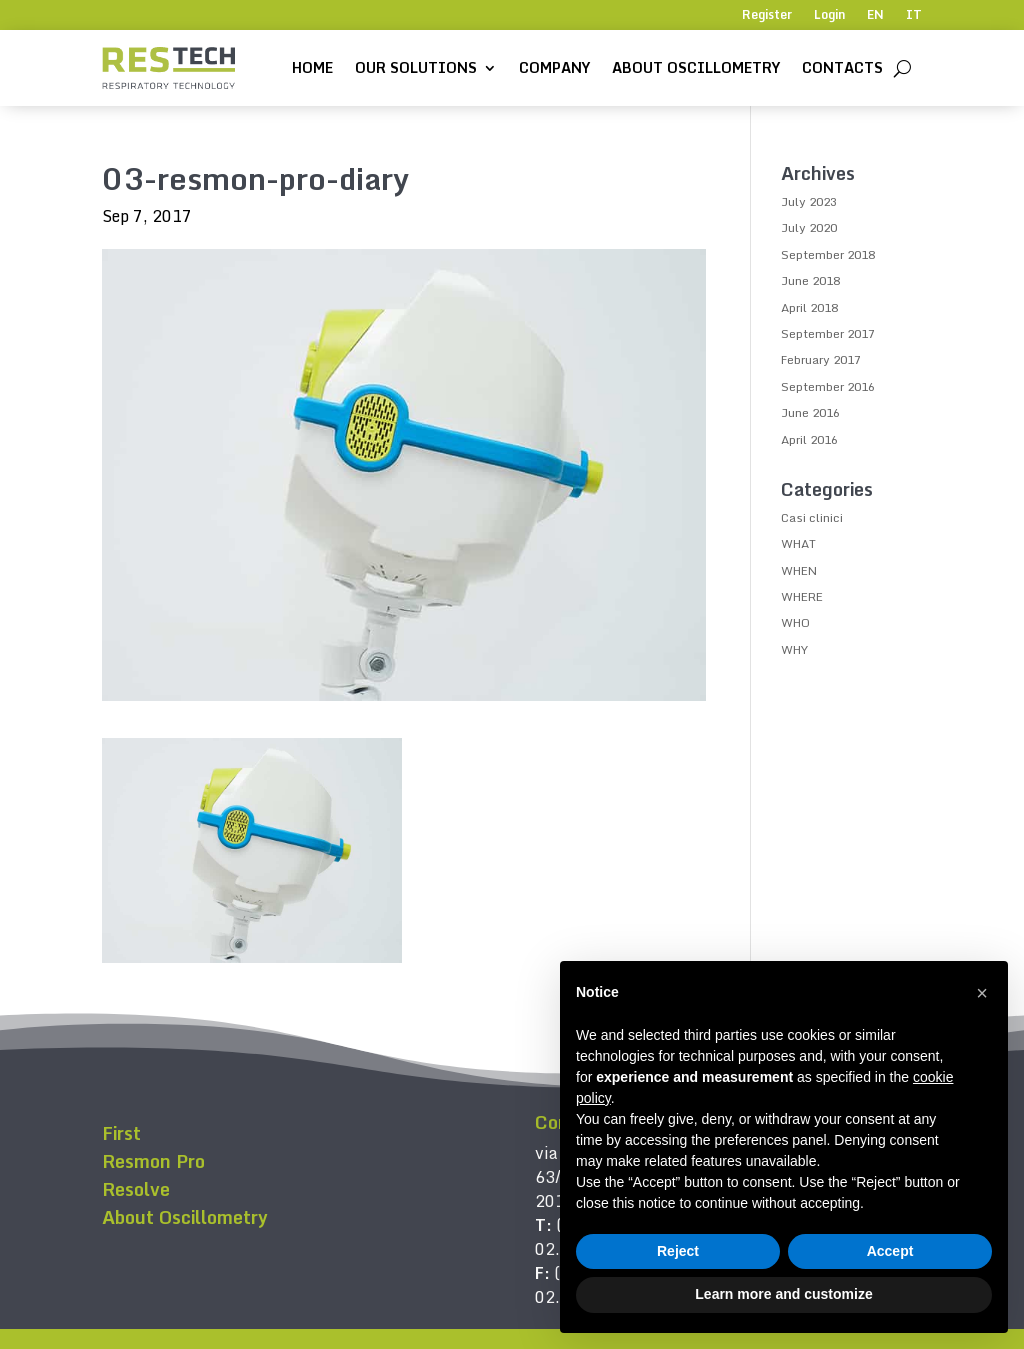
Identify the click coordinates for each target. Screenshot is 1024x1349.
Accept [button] (890, 1251)
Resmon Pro (153, 1161)
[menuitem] (875, 19)
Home (312, 67)
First (121, 1133)
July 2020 (809, 227)
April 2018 (809, 307)
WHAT (798, 543)
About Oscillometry (696, 67)
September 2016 (828, 386)
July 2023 (809, 201)
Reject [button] (678, 1251)
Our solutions (416, 67)
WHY (794, 649)
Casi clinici (812, 517)
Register (767, 16)
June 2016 (810, 412)
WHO (795, 622)
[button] (982, 993)
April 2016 (809, 439)
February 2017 (821, 359)
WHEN (799, 570)
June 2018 (810, 280)
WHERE (802, 596)
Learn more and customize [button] (783, 1294)
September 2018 (828, 254)
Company (554, 67)
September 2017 (828, 333)
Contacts (842, 67)
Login (829, 16)
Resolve (136, 1189)
